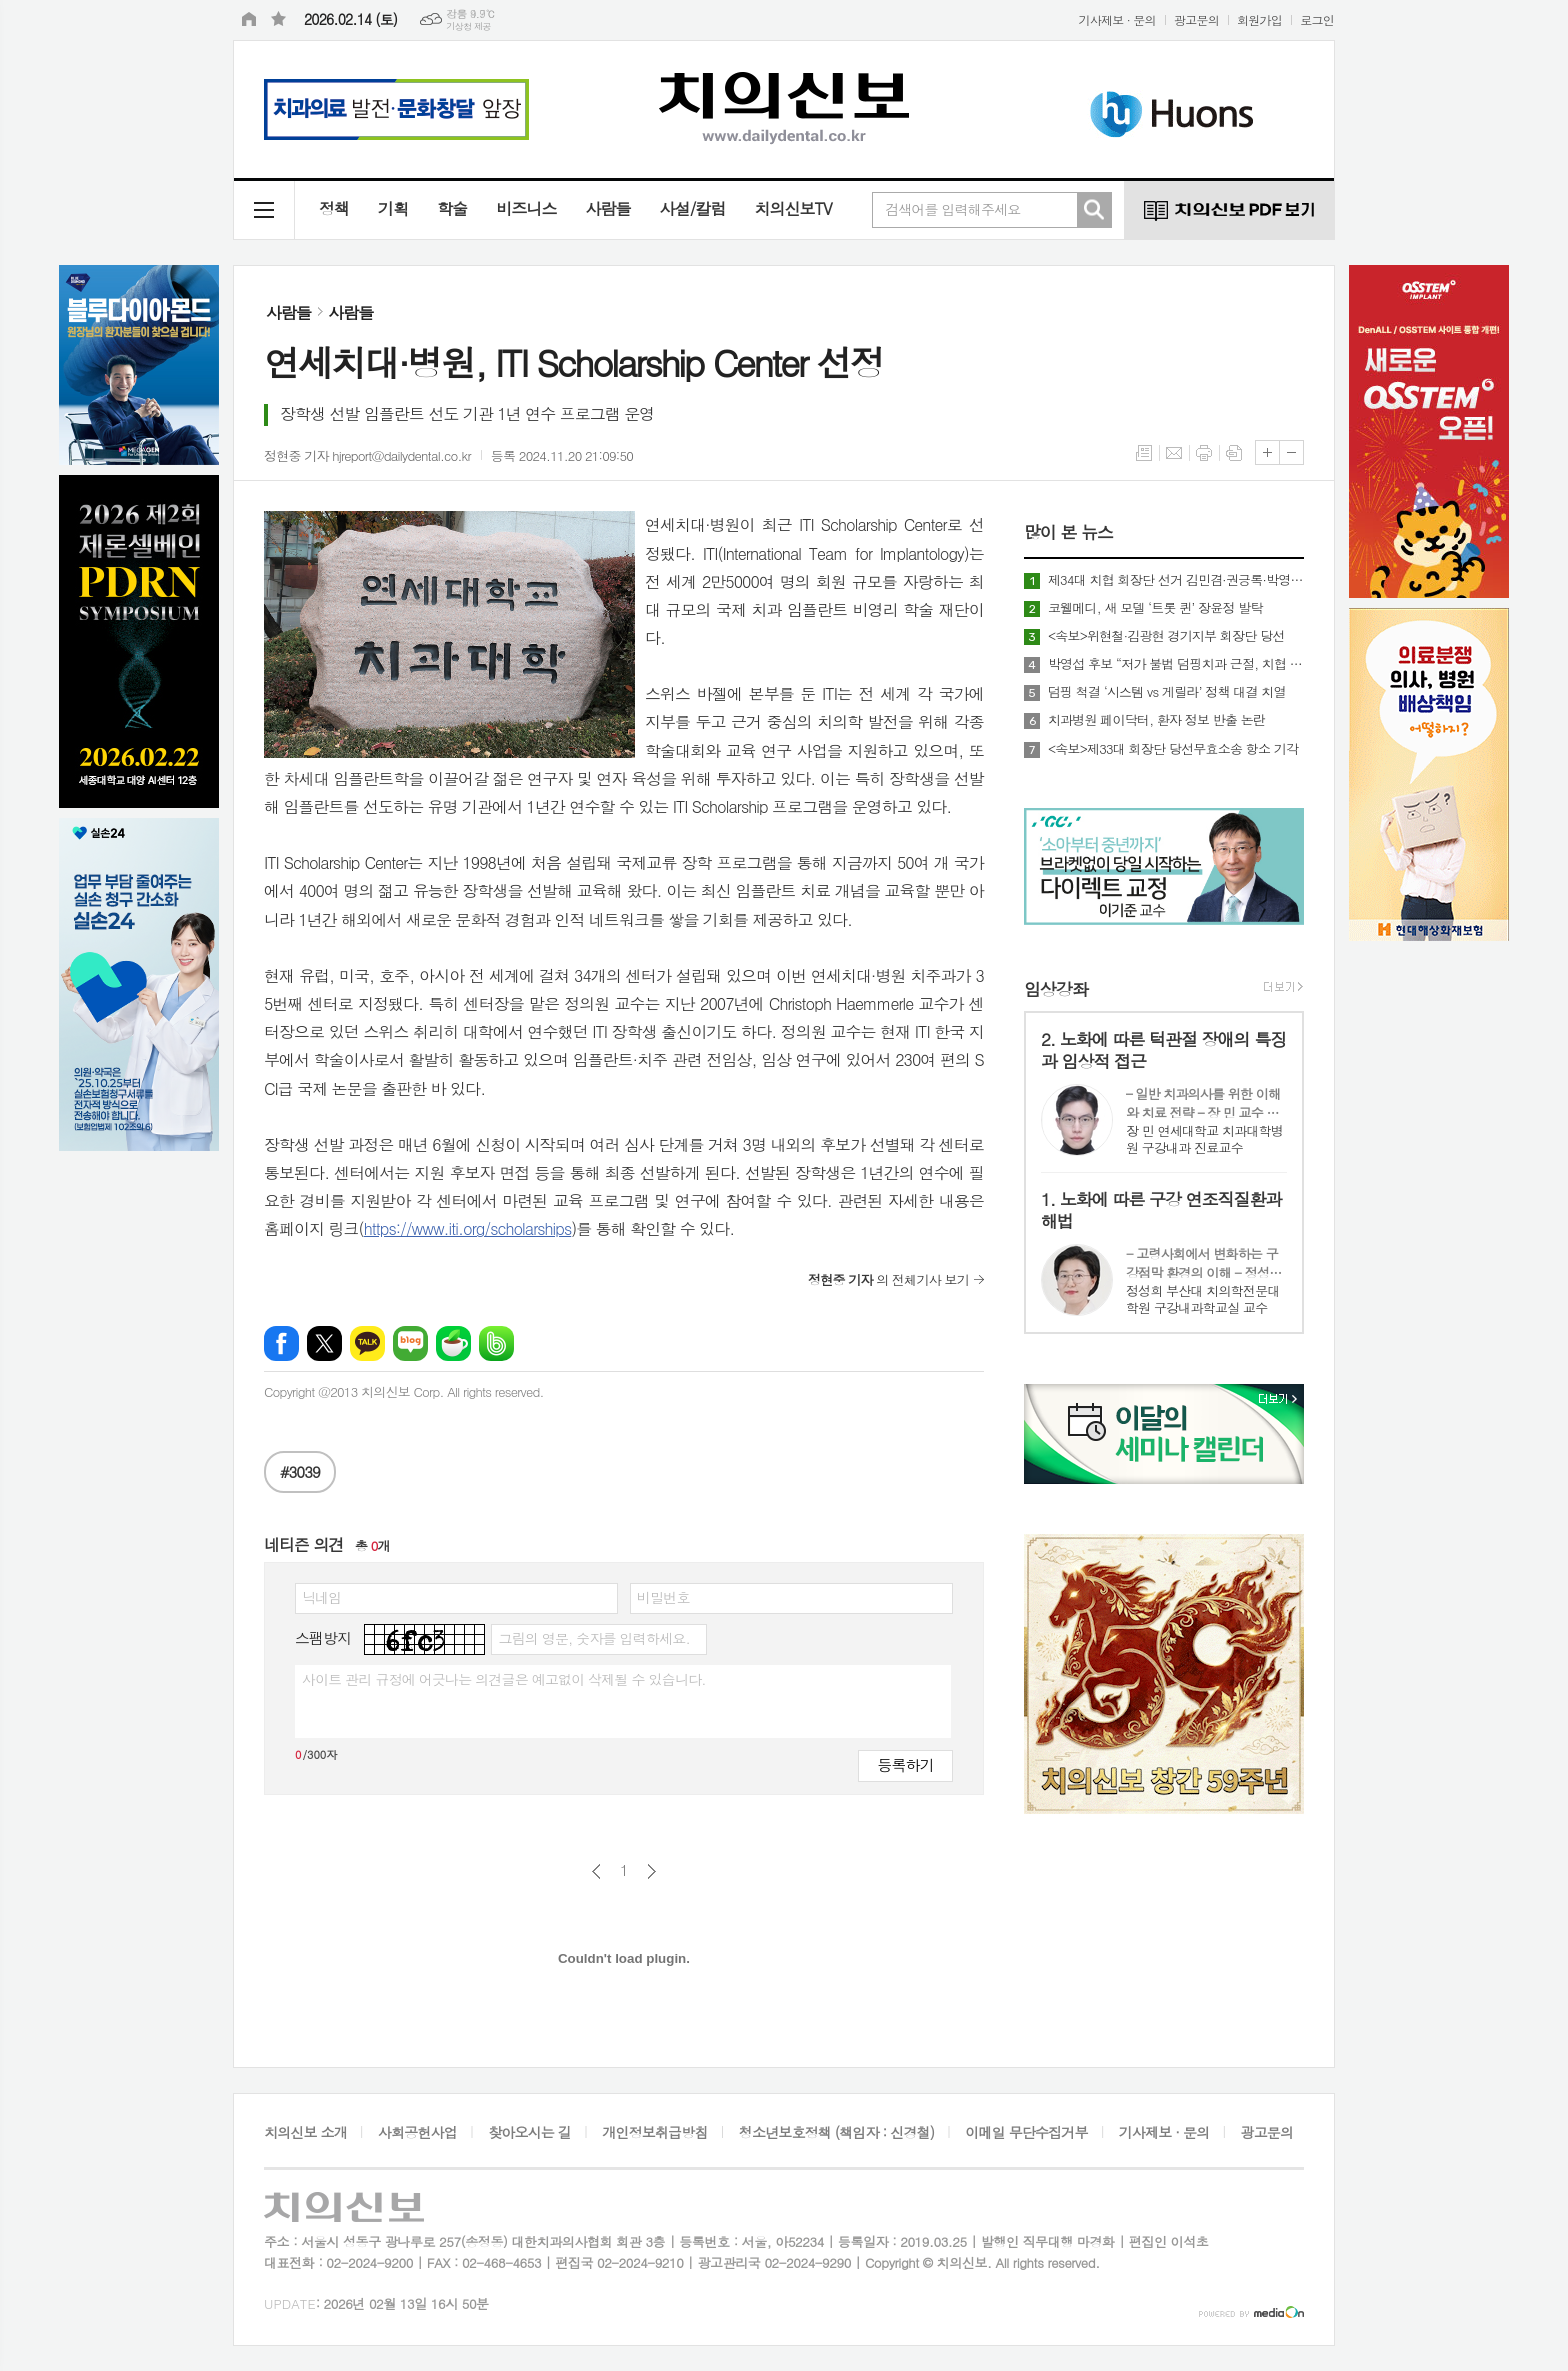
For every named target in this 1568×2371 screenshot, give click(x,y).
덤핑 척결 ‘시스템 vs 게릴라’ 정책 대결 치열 (1167, 692)
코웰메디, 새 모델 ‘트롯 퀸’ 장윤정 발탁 (1155, 608)
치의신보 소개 (305, 2132)
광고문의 (1196, 19)
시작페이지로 (249, 20)
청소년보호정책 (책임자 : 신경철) (836, 2132)
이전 (596, 1871)
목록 (1144, 453)
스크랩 (1234, 453)
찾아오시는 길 (529, 2132)
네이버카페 (453, 1343)
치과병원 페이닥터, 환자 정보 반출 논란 (1156, 720)
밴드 (496, 1343)
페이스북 (281, 1343)
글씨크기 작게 (1291, 452)
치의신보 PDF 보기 (1229, 210)
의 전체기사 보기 (888, 1279)
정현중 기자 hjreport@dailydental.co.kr (367, 455)
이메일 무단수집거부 (1026, 2132)
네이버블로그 (410, 1343)
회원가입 (1259, 19)
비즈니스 (526, 208)
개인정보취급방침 (654, 2132)
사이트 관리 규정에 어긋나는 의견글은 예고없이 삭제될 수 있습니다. (504, 1679)
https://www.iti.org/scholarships (468, 1228)
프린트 (1204, 453)
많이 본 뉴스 (1068, 533)
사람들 (607, 208)
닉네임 (321, 1597)
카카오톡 (367, 1343)
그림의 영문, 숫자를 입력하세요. (593, 1638)
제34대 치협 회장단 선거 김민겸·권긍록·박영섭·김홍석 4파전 (1176, 580)
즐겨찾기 (279, 20)
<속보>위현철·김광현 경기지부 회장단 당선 (1166, 636)
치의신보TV (792, 208)
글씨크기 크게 (1267, 452)
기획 (393, 208)
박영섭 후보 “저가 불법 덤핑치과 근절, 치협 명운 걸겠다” (1176, 664)
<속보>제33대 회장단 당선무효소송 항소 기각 (1173, 749)
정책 (334, 208)
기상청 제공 (468, 26)
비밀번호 (663, 1597)
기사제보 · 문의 (1117, 19)
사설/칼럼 (693, 208)
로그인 (1317, 19)
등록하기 (905, 1764)
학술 (452, 208)
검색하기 (1094, 210)
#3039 (300, 1471)
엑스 (324, 1343)
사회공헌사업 (417, 2132)
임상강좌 (1056, 989)
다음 (651, 1871)
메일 (1174, 453)
